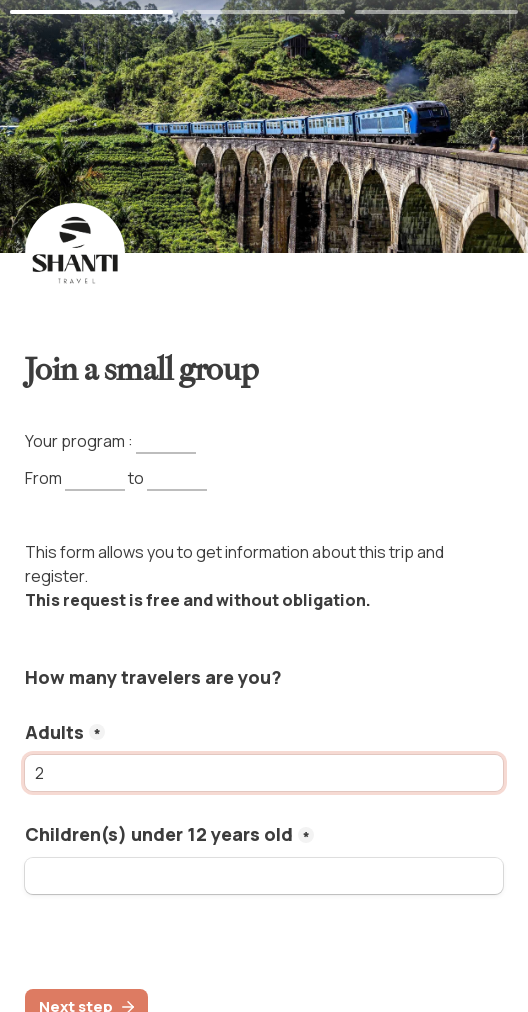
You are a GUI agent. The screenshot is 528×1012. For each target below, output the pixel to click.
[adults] (264, 773)
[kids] (264, 876)
